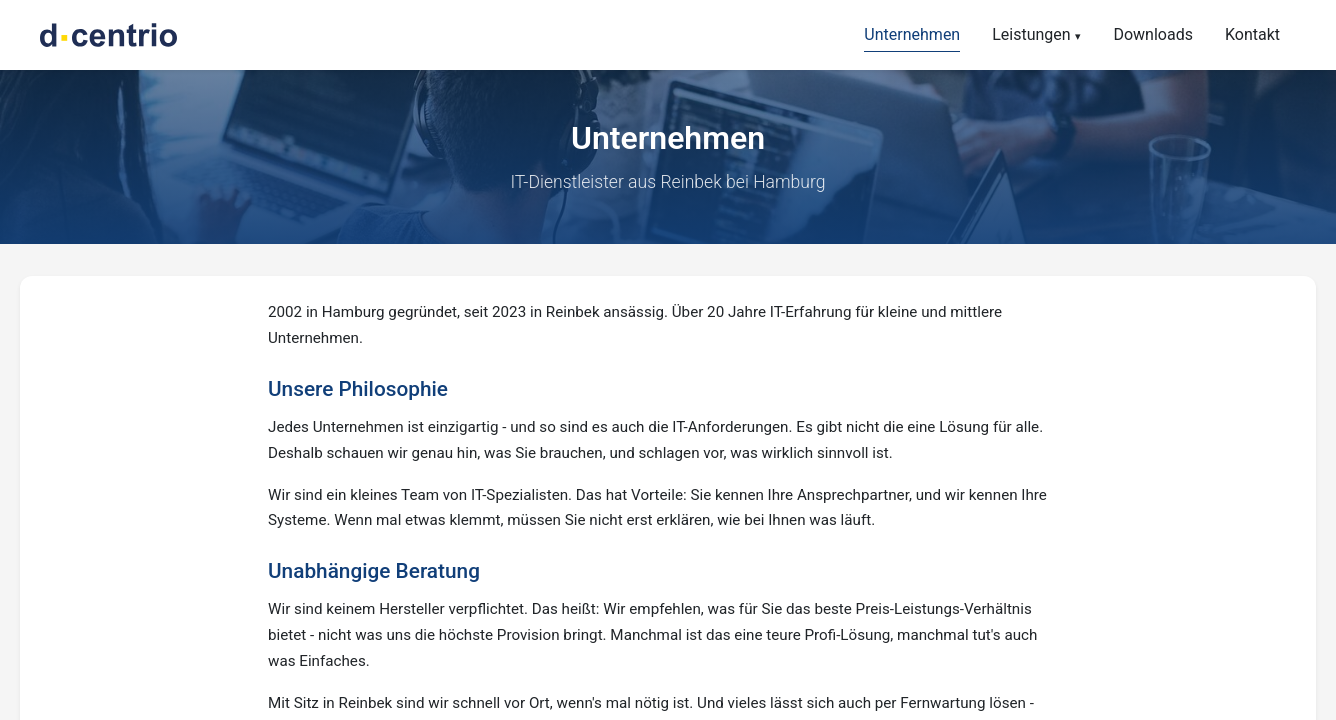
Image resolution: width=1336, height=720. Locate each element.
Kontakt (1252, 34)
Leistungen (1031, 34)
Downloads (1152, 34)
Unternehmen (912, 34)
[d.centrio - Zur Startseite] (108, 35)
